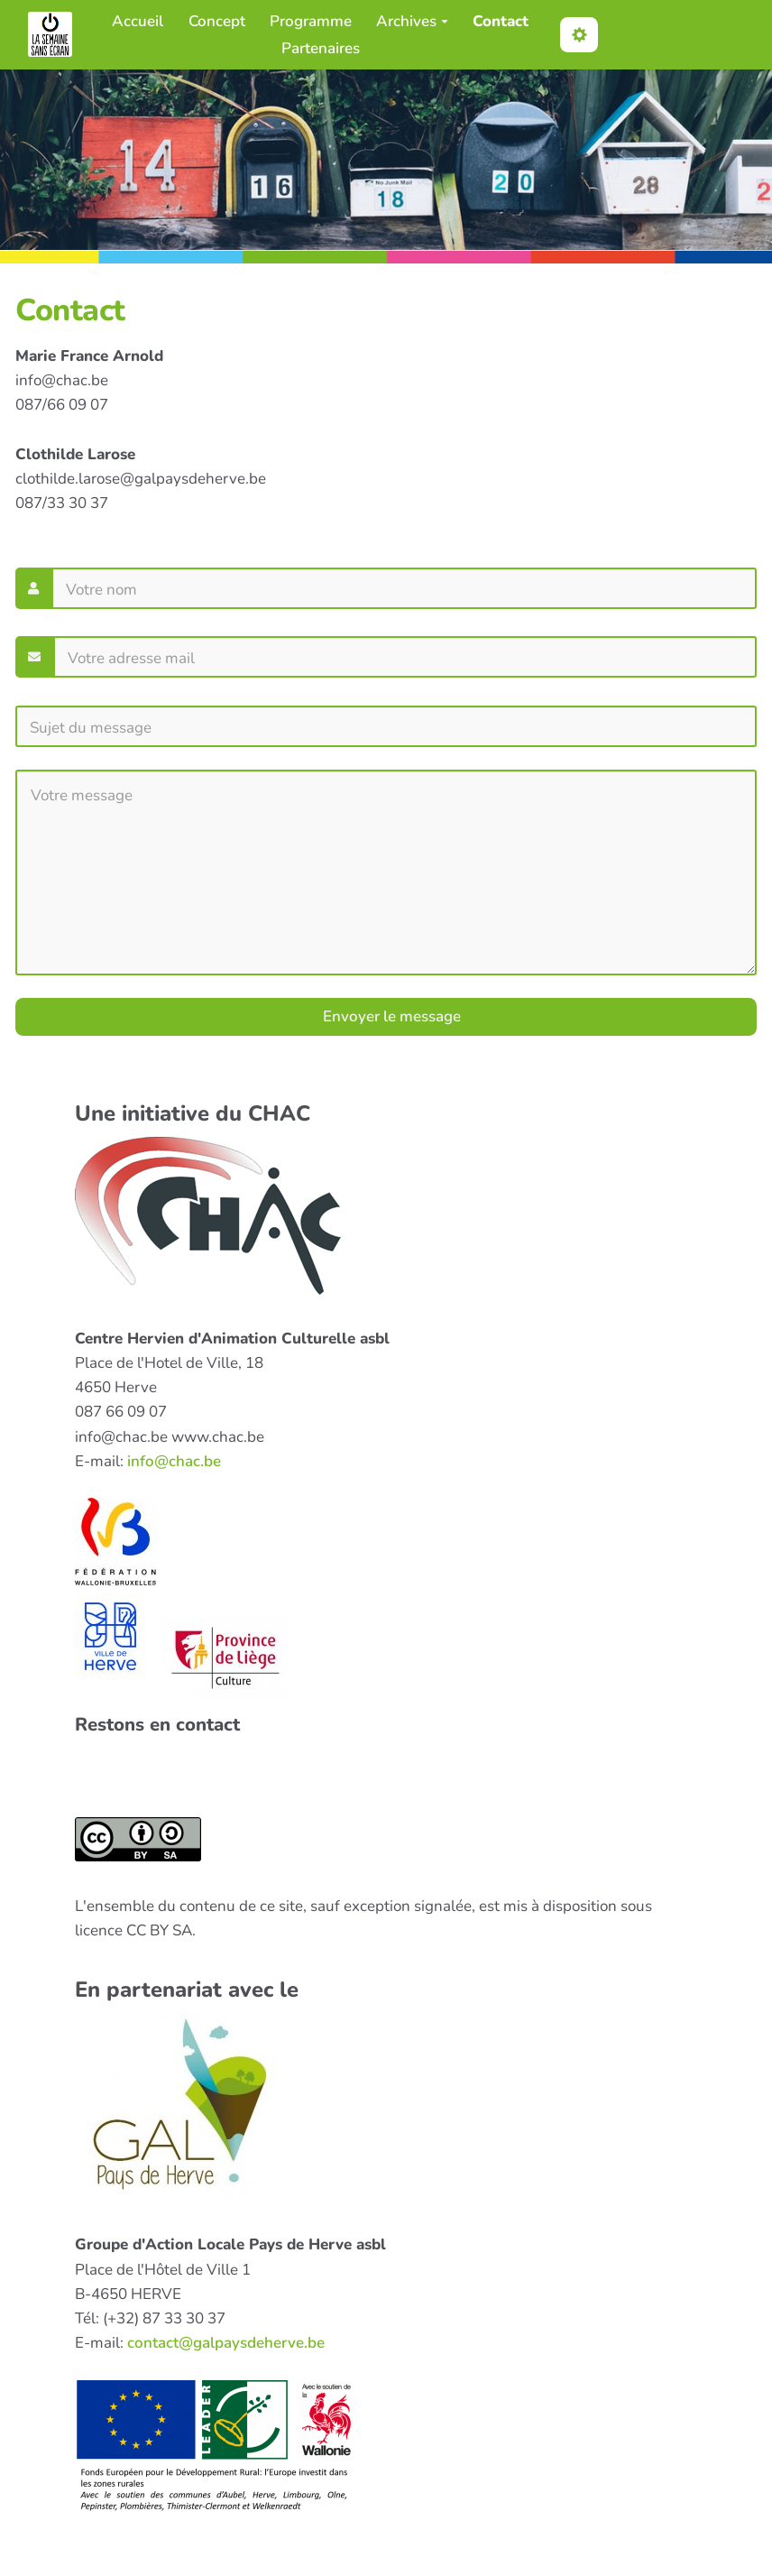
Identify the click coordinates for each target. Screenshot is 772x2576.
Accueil (137, 21)
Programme (311, 21)
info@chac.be (174, 1461)
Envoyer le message (390, 1016)
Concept (216, 21)
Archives (412, 21)
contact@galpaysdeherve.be (226, 2342)
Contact (500, 21)
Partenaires (320, 48)
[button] (579, 34)
